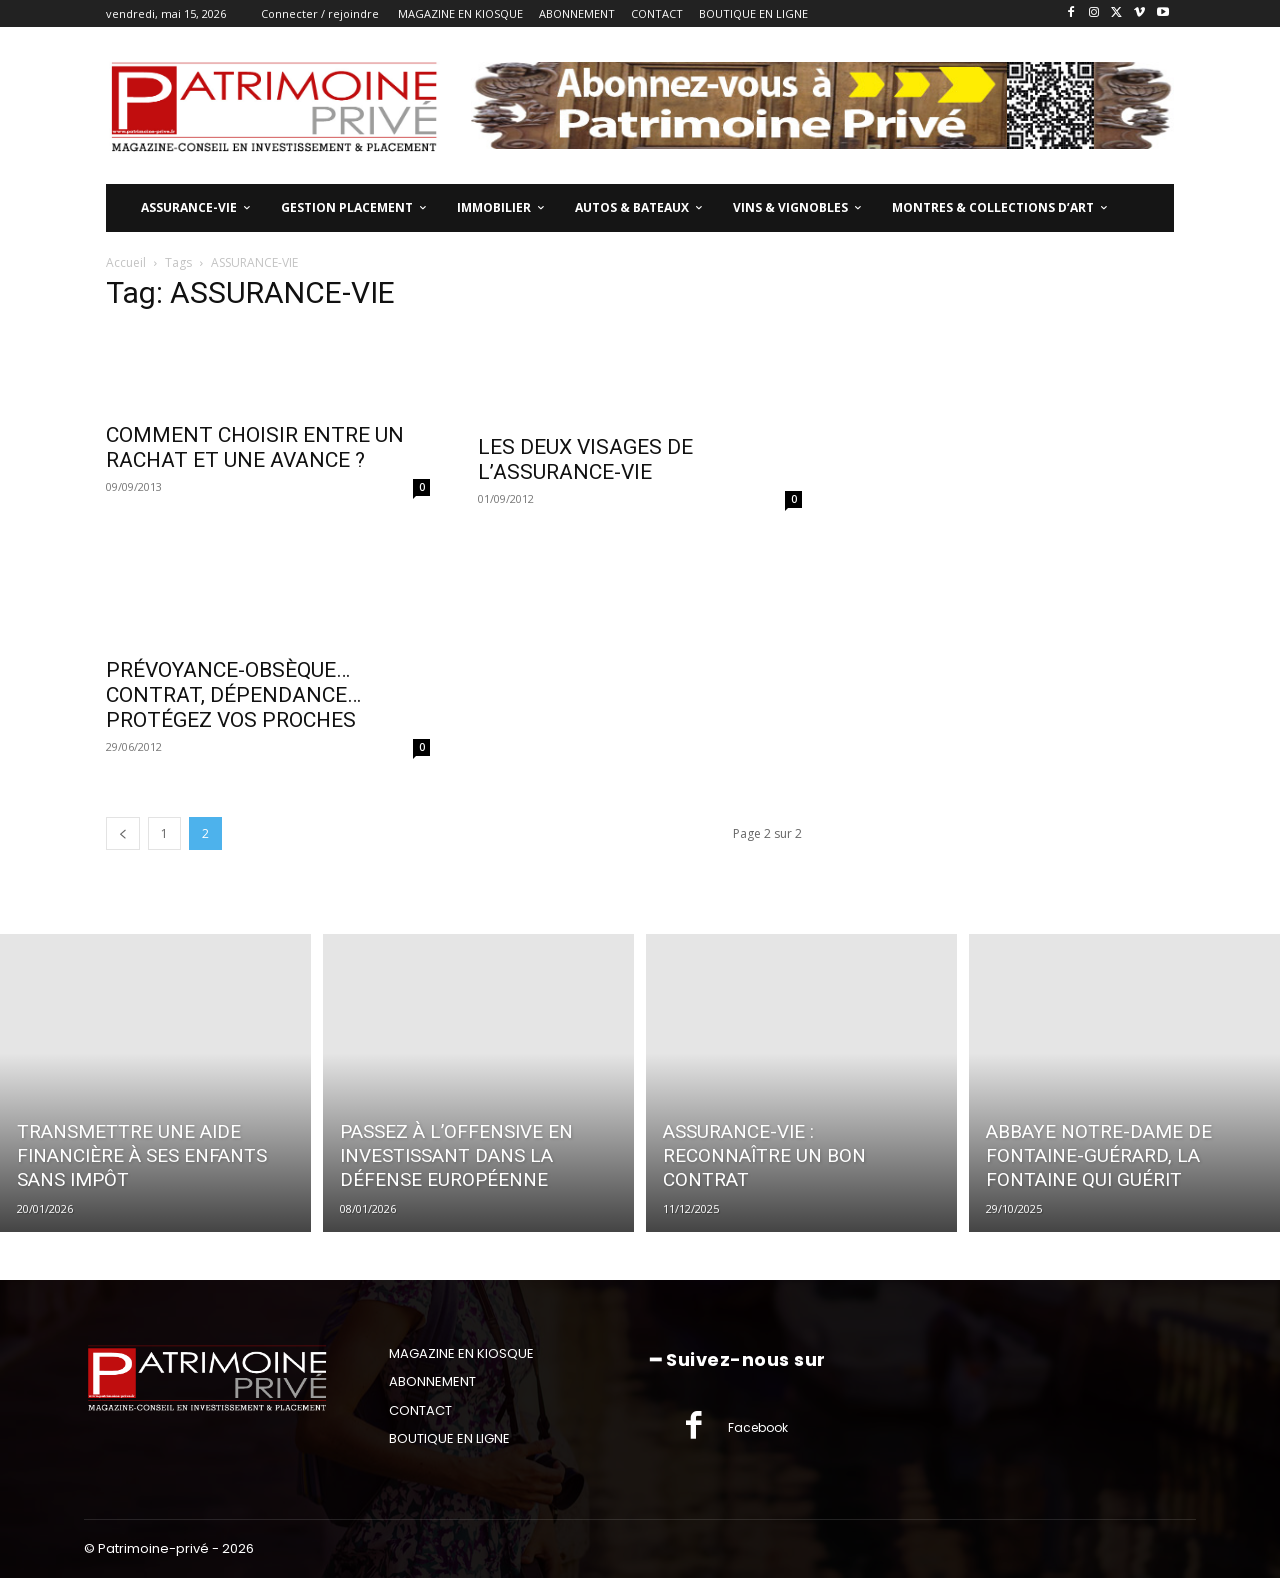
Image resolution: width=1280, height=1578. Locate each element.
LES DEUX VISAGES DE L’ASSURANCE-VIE (585, 459)
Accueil (126, 262)
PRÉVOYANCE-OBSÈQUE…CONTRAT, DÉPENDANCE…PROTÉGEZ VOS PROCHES (233, 695)
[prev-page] (123, 833)
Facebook (758, 1427)
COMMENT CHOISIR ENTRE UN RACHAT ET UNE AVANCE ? (255, 447)
